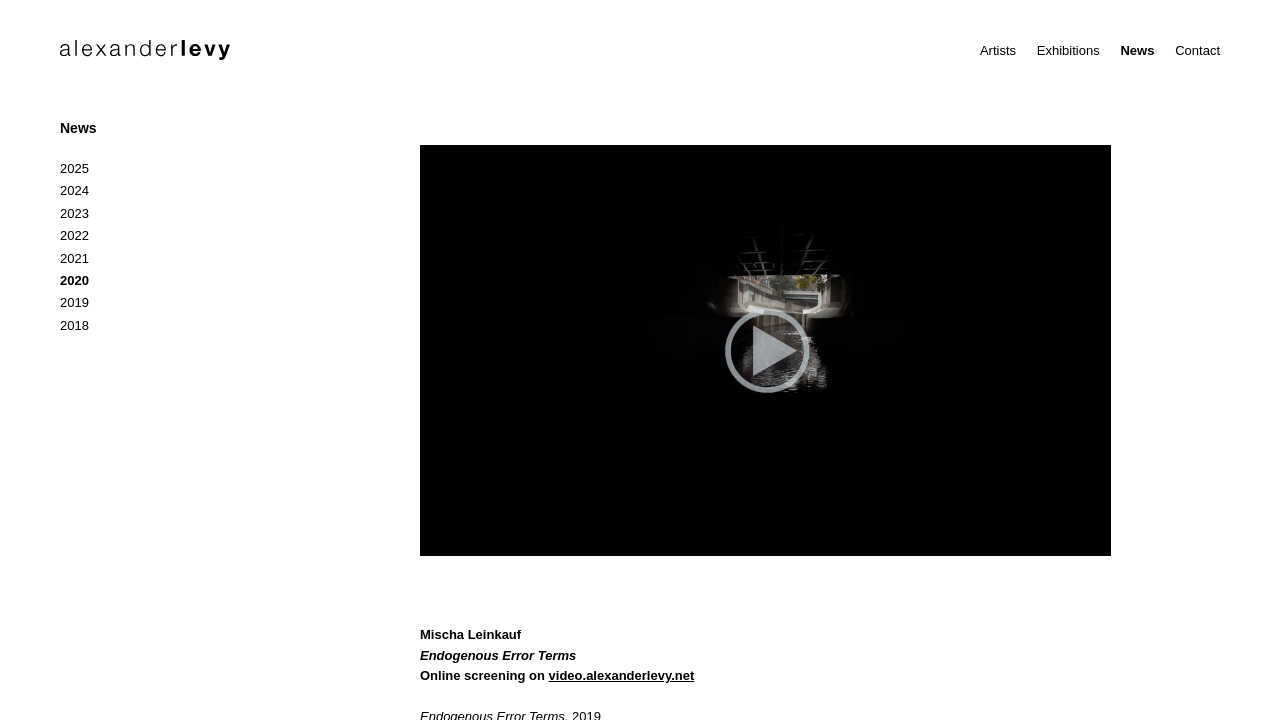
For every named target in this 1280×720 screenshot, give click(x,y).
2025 (74, 168)
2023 (74, 213)
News (1137, 50)
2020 (74, 280)
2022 (74, 235)
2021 (74, 258)
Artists (998, 50)
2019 (74, 302)
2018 (74, 325)
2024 (74, 190)
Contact (1197, 50)
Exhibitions (1068, 50)
